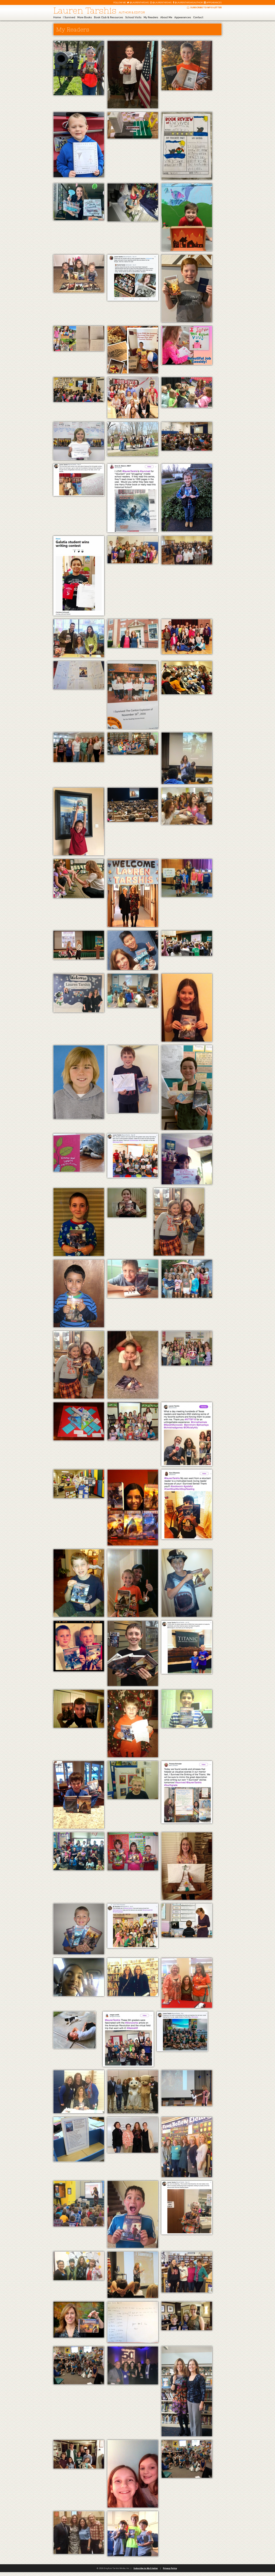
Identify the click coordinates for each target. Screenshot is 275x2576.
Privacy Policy (170, 2568)
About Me (166, 17)
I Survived (69, 17)
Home (57, 17)
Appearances (182, 17)
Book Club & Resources (108, 17)
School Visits (133, 17)
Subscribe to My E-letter (204, 7)
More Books (84, 17)
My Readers (151, 17)
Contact (198, 17)
